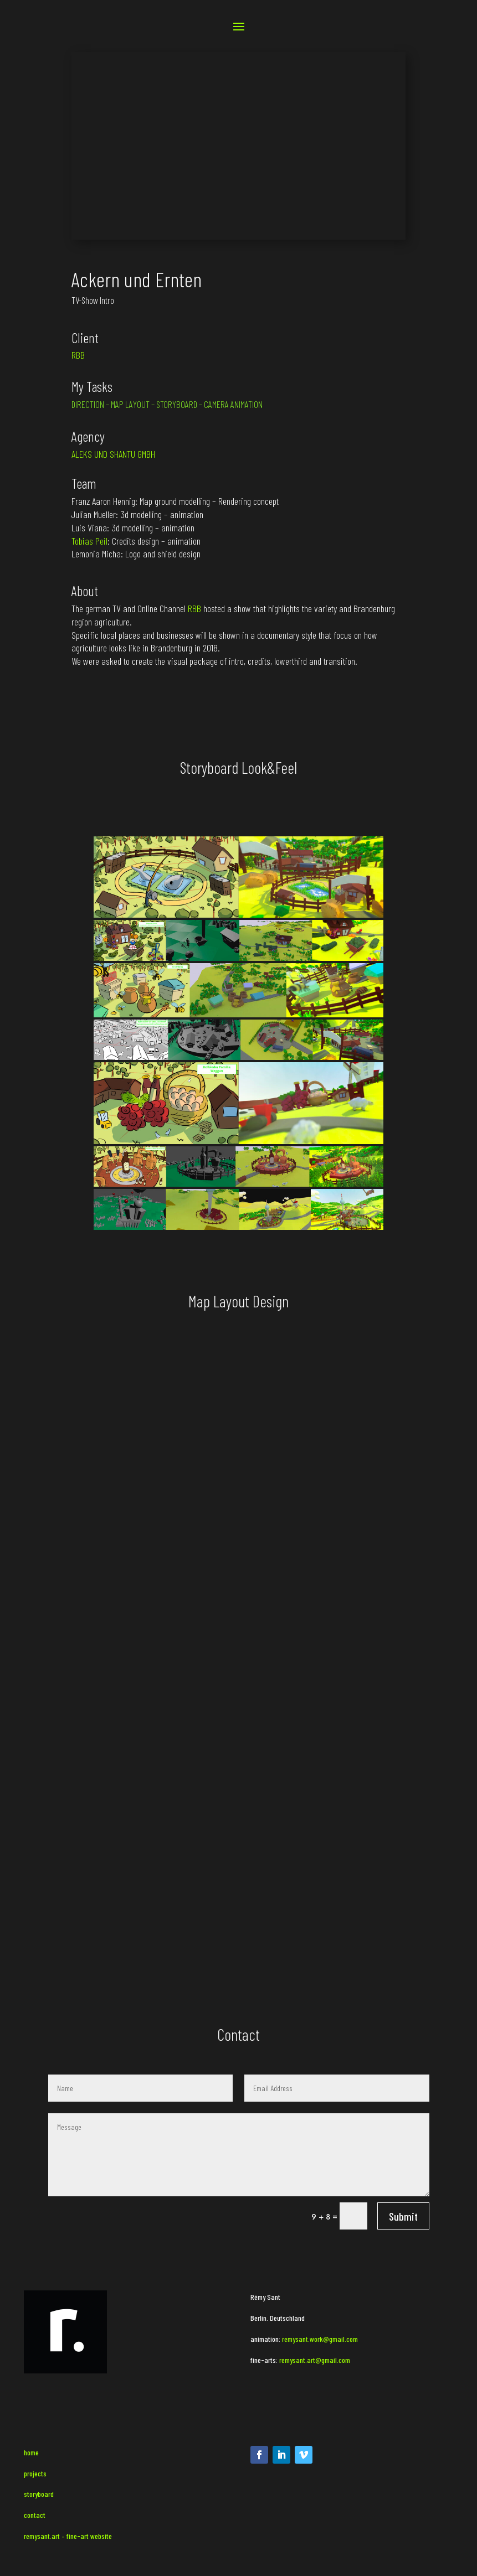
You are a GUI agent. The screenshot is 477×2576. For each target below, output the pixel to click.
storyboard (39, 2494)
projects (35, 2473)
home (31, 2452)
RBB (78, 355)
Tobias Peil (89, 541)
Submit (403, 2216)
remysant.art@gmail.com (314, 2360)
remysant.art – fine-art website (68, 2536)
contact (34, 2515)
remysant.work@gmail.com (320, 2339)
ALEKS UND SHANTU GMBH (113, 454)
